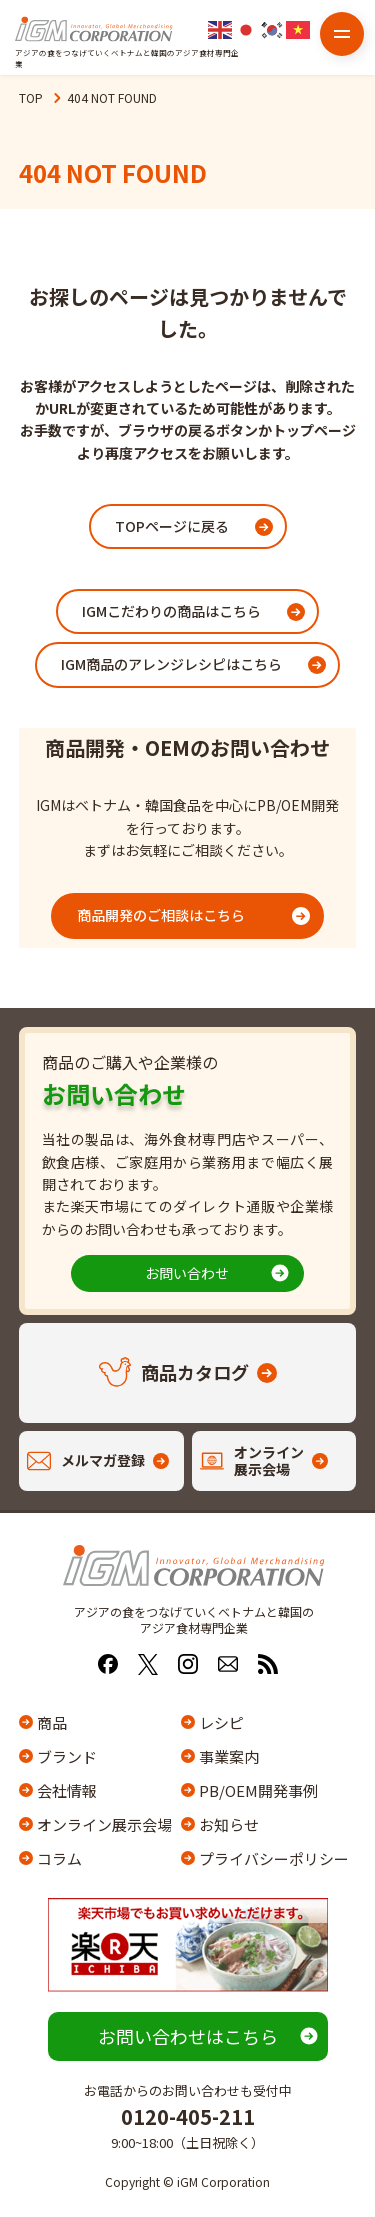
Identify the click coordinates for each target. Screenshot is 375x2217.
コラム (59, 1858)
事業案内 (229, 1756)
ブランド (67, 1756)
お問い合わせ (187, 1273)
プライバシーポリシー (271, 1858)
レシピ (221, 1722)
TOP (31, 97)
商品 (52, 1722)
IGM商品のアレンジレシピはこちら (171, 664)
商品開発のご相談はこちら (161, 915)
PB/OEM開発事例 (258, 1790)
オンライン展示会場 (104, 1824)
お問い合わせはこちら (188, 2036)
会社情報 (67, 1790)
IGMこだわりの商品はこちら (171, 611)
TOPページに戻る (172, 526)
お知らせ (229, 1824)
